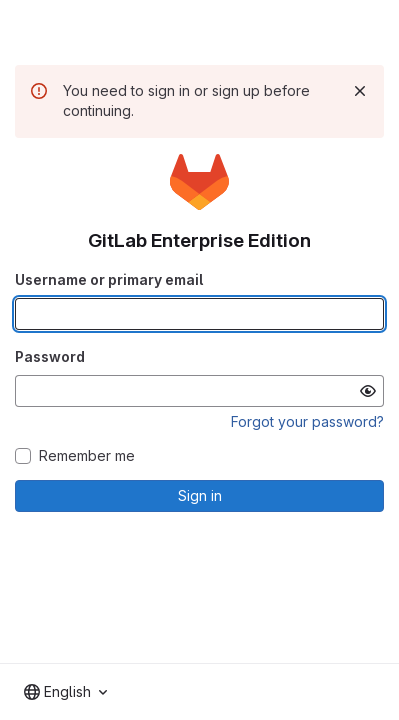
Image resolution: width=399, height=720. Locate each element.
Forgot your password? (307, 421)
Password (50, 356)
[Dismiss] (360, 91)
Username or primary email (109, 279)
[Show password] (368, 391)
